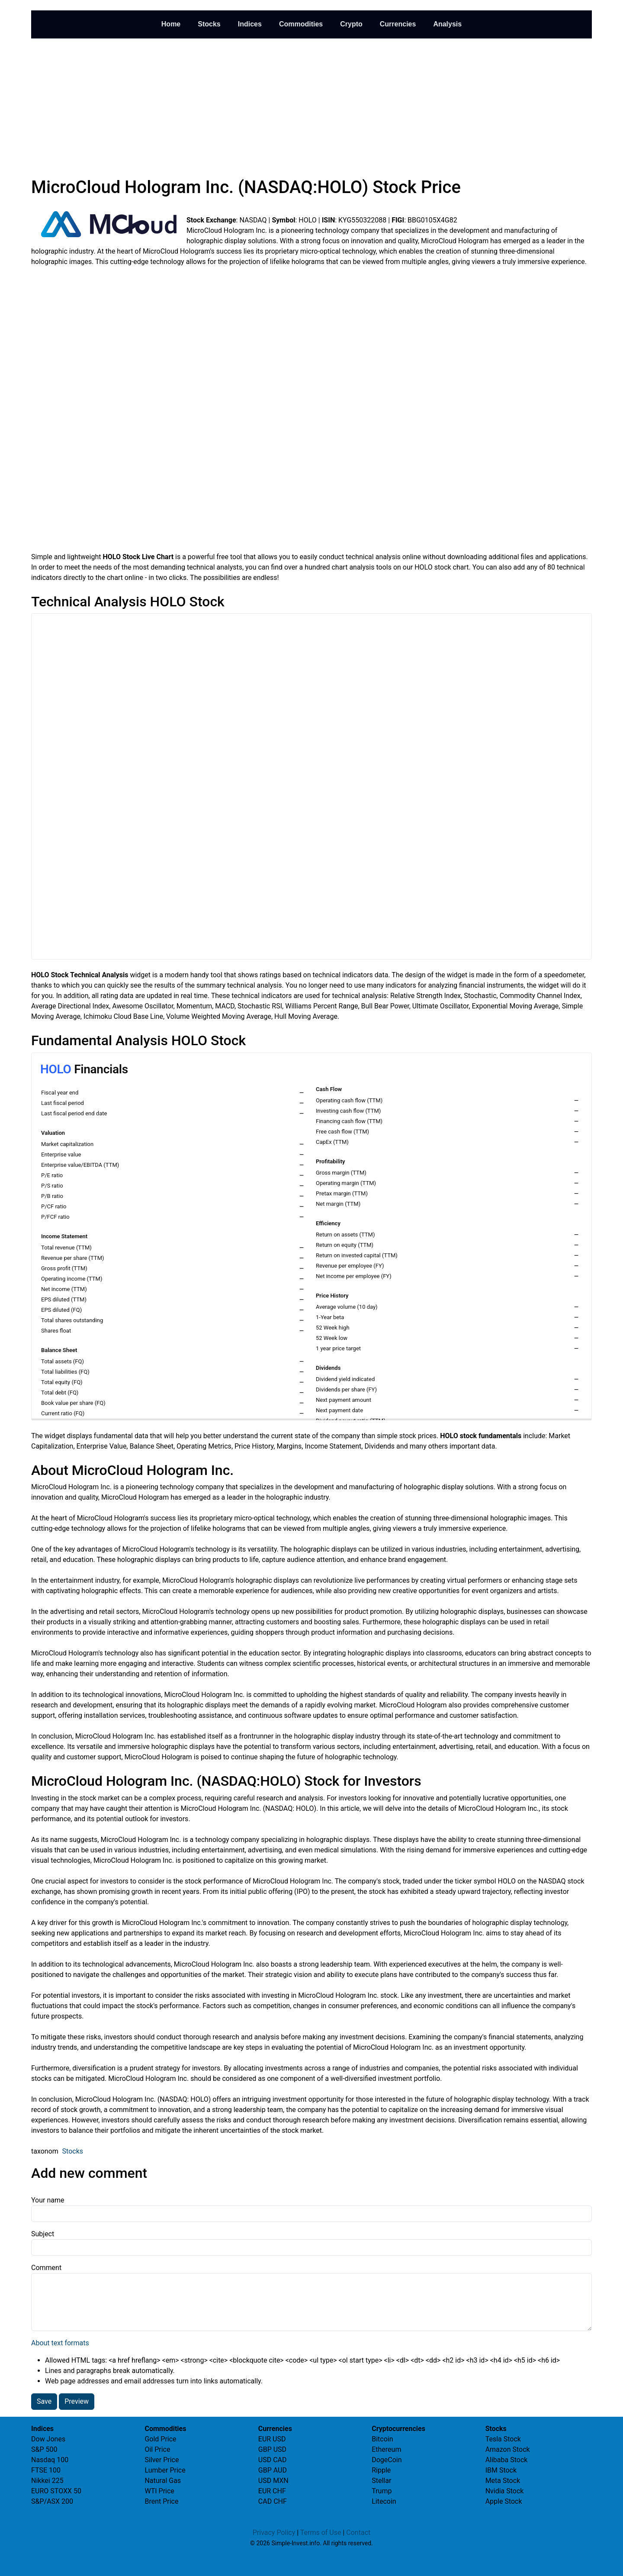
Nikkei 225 (47, 2480)
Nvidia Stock (504, 2491)
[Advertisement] (311, 106)
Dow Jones (48, 2439)
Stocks (209, 24)
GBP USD (272, 2449)
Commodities (301, 24)
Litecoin (384, 2501)
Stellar (381, 2480)
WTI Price (159, 2491)
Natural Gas (163, 2480)
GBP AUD (272, 2470)
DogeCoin (386, 2460)
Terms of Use (320, 2532)
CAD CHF (272, 2501)
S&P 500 (44, 2449)
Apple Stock (503, 2501)
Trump (382, 2491)
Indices (250, 24)
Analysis (447, 24)
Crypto (351, 24)
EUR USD (272, 2439)
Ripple (381, 2470)
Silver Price (162, 2460)
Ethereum (386, 2449)
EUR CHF (272, 2491)
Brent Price (161, 2501)
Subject (42, 2234)
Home (170, 24)
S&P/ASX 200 (52, 2501)
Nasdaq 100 (49, 2460)
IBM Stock (501, 2470)
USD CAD (272, 2460)
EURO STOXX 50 (56, 2491)
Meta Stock (502, 2480)
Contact (358, 2532)
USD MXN (273, 2480)
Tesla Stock (503, 2439)
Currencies (398, 24)
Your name (47, 2200)
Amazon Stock (507, 2449)
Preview (76, 2401)
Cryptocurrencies (398, 2429)
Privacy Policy (274, 2532)
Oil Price (157, 2449)
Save (44, 2401)
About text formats (60, 2343)
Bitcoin (382, 2439)
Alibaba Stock (506, 2460)
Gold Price (160, 2439)
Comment (46, 2268)
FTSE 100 (46, 2470)
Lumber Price (165, 2470)
